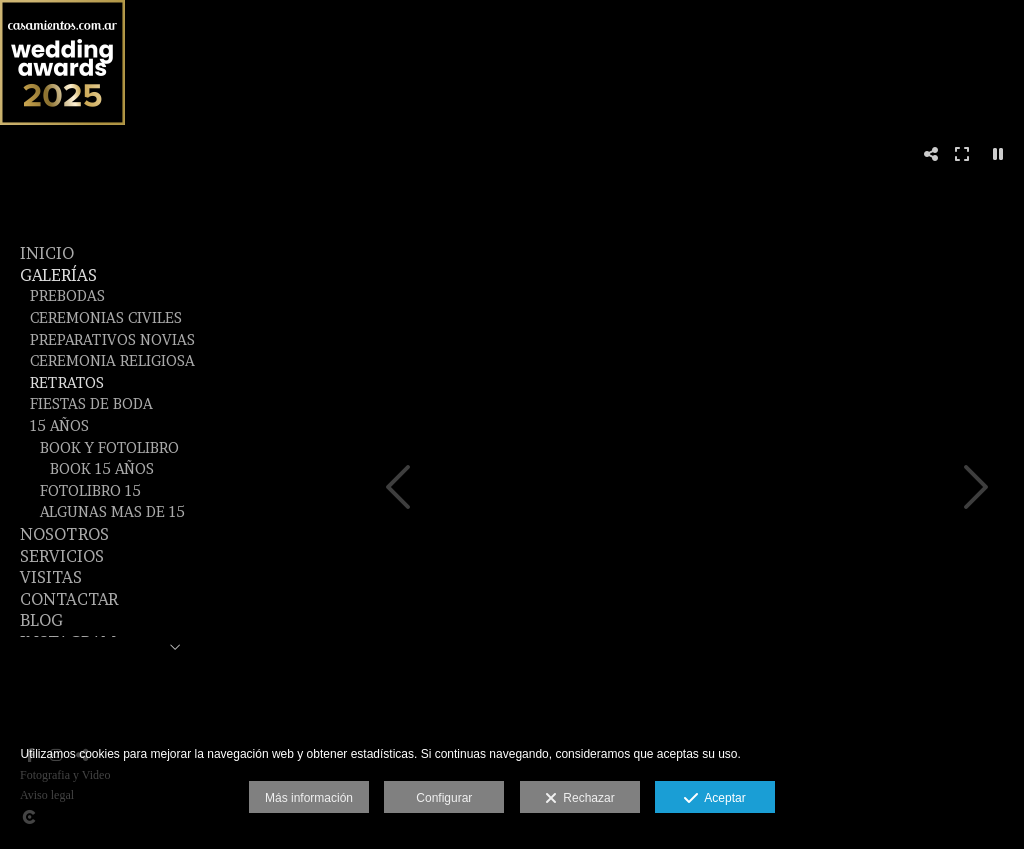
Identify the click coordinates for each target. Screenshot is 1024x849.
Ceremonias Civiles (106, 318)
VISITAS (51, 577)
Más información (309, 798)
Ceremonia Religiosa (112, 361)
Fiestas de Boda (91, 404)
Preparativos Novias (112, 340)
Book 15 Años (102, 469)
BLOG (41, 620)
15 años (59, 426)
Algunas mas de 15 (112, 512)
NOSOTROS (64, 534)
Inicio (47, 253)
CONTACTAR (69, 599)
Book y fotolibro (109, 448)
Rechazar (580, 799)
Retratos (67, 383)
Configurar (444, 798)
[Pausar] (998, 154)
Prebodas (67, 296)
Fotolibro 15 (90, 491)
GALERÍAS (58, 275)
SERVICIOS (62, 556)
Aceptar (714, 799)
